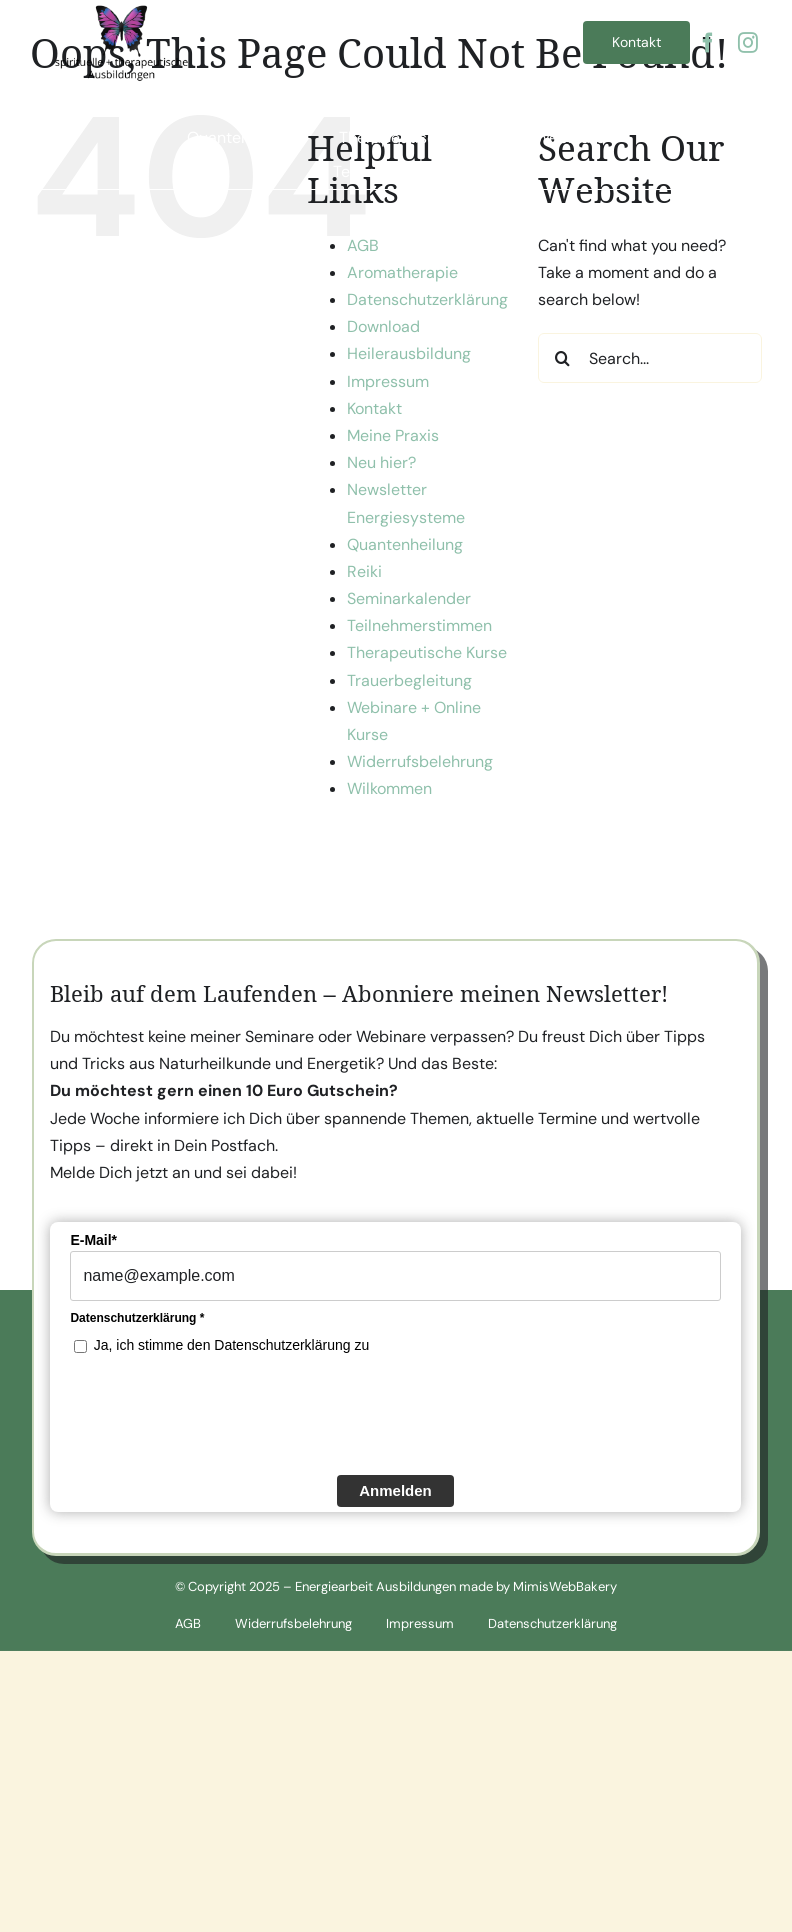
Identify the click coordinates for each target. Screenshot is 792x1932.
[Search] (563, 358)
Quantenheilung (405, 544)
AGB (363, 245)
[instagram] (748, 43)
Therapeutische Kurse (427, 652)
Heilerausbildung (409, 353)
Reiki (364, 571)
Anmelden (395, 1492)
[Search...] (650, 358)
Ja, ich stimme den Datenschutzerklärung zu (231, 1347)
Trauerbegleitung (409, 680)
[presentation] (222, 1415)
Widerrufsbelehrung (420, 761)
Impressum (388, 381)
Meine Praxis (393, 435)
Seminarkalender (409, 598)
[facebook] (708, 43)
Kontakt (374, 408)
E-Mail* (93, 1242)
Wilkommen (389, 788)
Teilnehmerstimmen (419, 625)
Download (383, 326)
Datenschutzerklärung (427, 299)
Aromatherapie (402, 272)
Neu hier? (381, 462)
